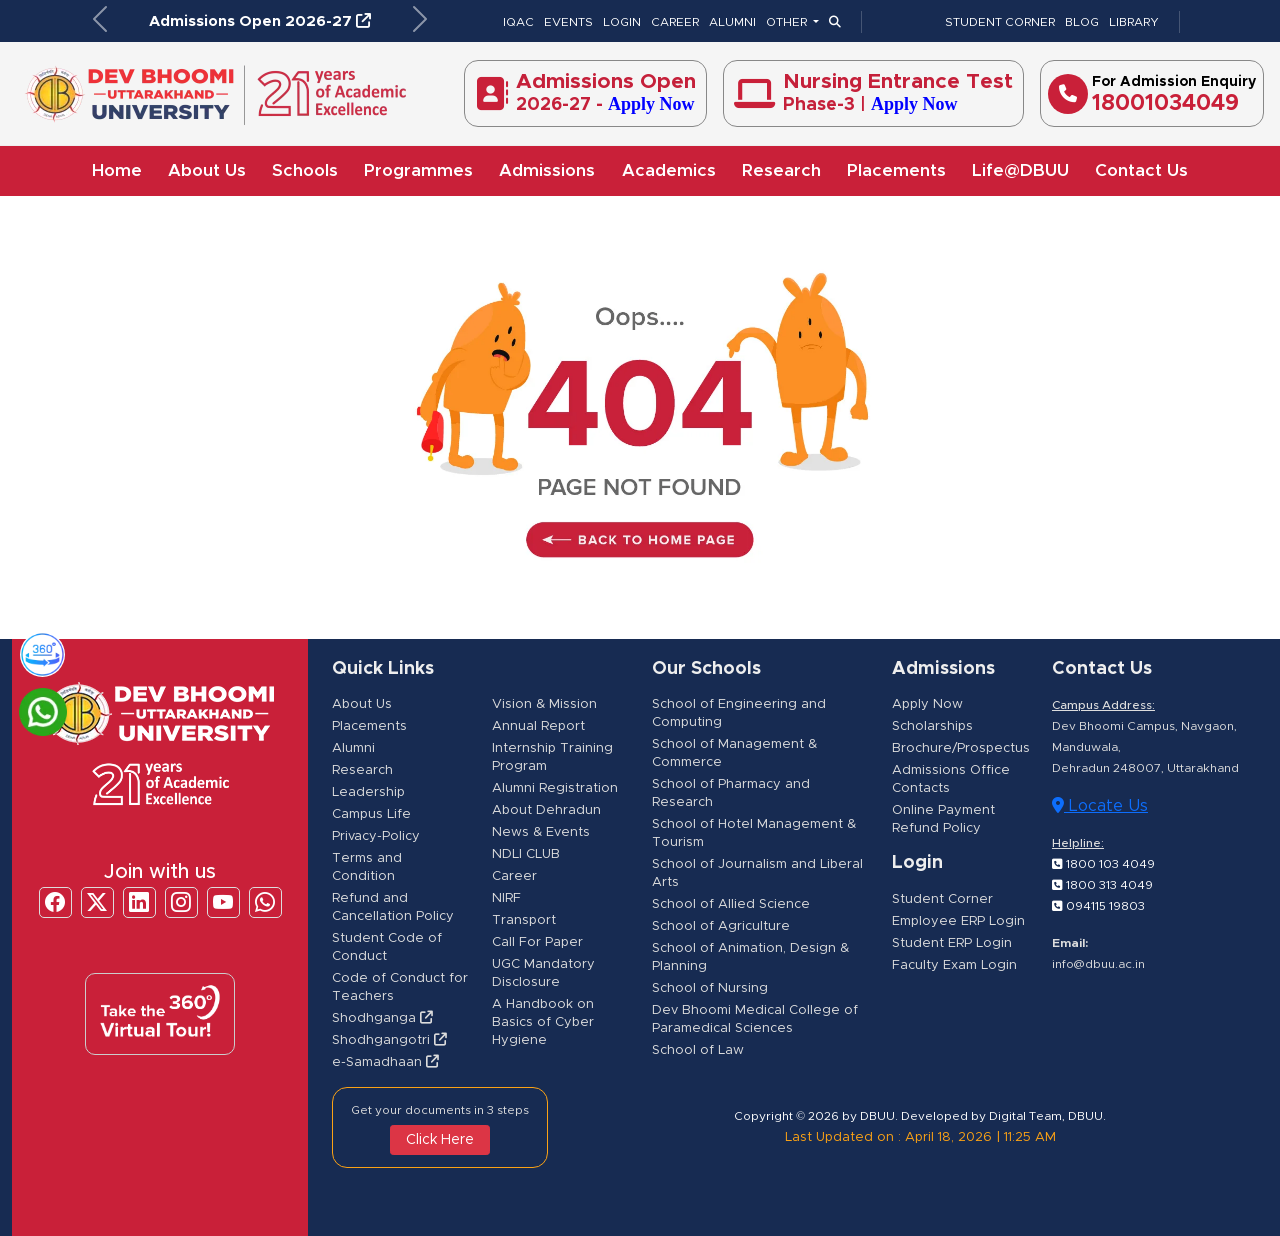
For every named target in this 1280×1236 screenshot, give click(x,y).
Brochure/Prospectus (961, 748)
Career (514, 876)
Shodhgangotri (389, 1040)
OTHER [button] (788, 22)
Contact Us (1141, 170)
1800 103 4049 (1103, 864)
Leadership (368, 792)
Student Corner (942, 899)
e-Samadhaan (385, 1062)
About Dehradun (546, 810)
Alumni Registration (555, 788)
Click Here (440, 1140)
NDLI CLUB (526, 854)
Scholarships (932, 726)
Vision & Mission (544, 704)
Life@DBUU (1020, 170)
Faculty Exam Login (954, 965)
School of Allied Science (731, 904)
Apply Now (927, 704)
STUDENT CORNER (1000, 22)
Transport (524, 920)
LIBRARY (1134, 22)
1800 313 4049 (1102, 885)
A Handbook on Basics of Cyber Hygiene (543, 1022)
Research (781, 170)
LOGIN (622, 22)
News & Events (541, 832)
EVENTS (568, 22)
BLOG (1082, 22)
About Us (207, 170)
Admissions (547, 170)
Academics (669, 170)
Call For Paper (537, 942)
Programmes (418, 170)
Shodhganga (382, 1018)
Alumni (353, 748)
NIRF (506, 898)
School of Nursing (710, 988)
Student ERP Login (952, 943)
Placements (896, 170)
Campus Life (371, 814)
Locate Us (1100, 805)
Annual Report (538, 726)
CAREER (675, 22)
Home (117, 170)
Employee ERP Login (958, 921)
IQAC (518, 22)
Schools (305, 170)
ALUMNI (732, 22)
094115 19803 (1098, 906)
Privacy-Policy (376, 836)
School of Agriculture (721, 926)
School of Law (698, 1050)
